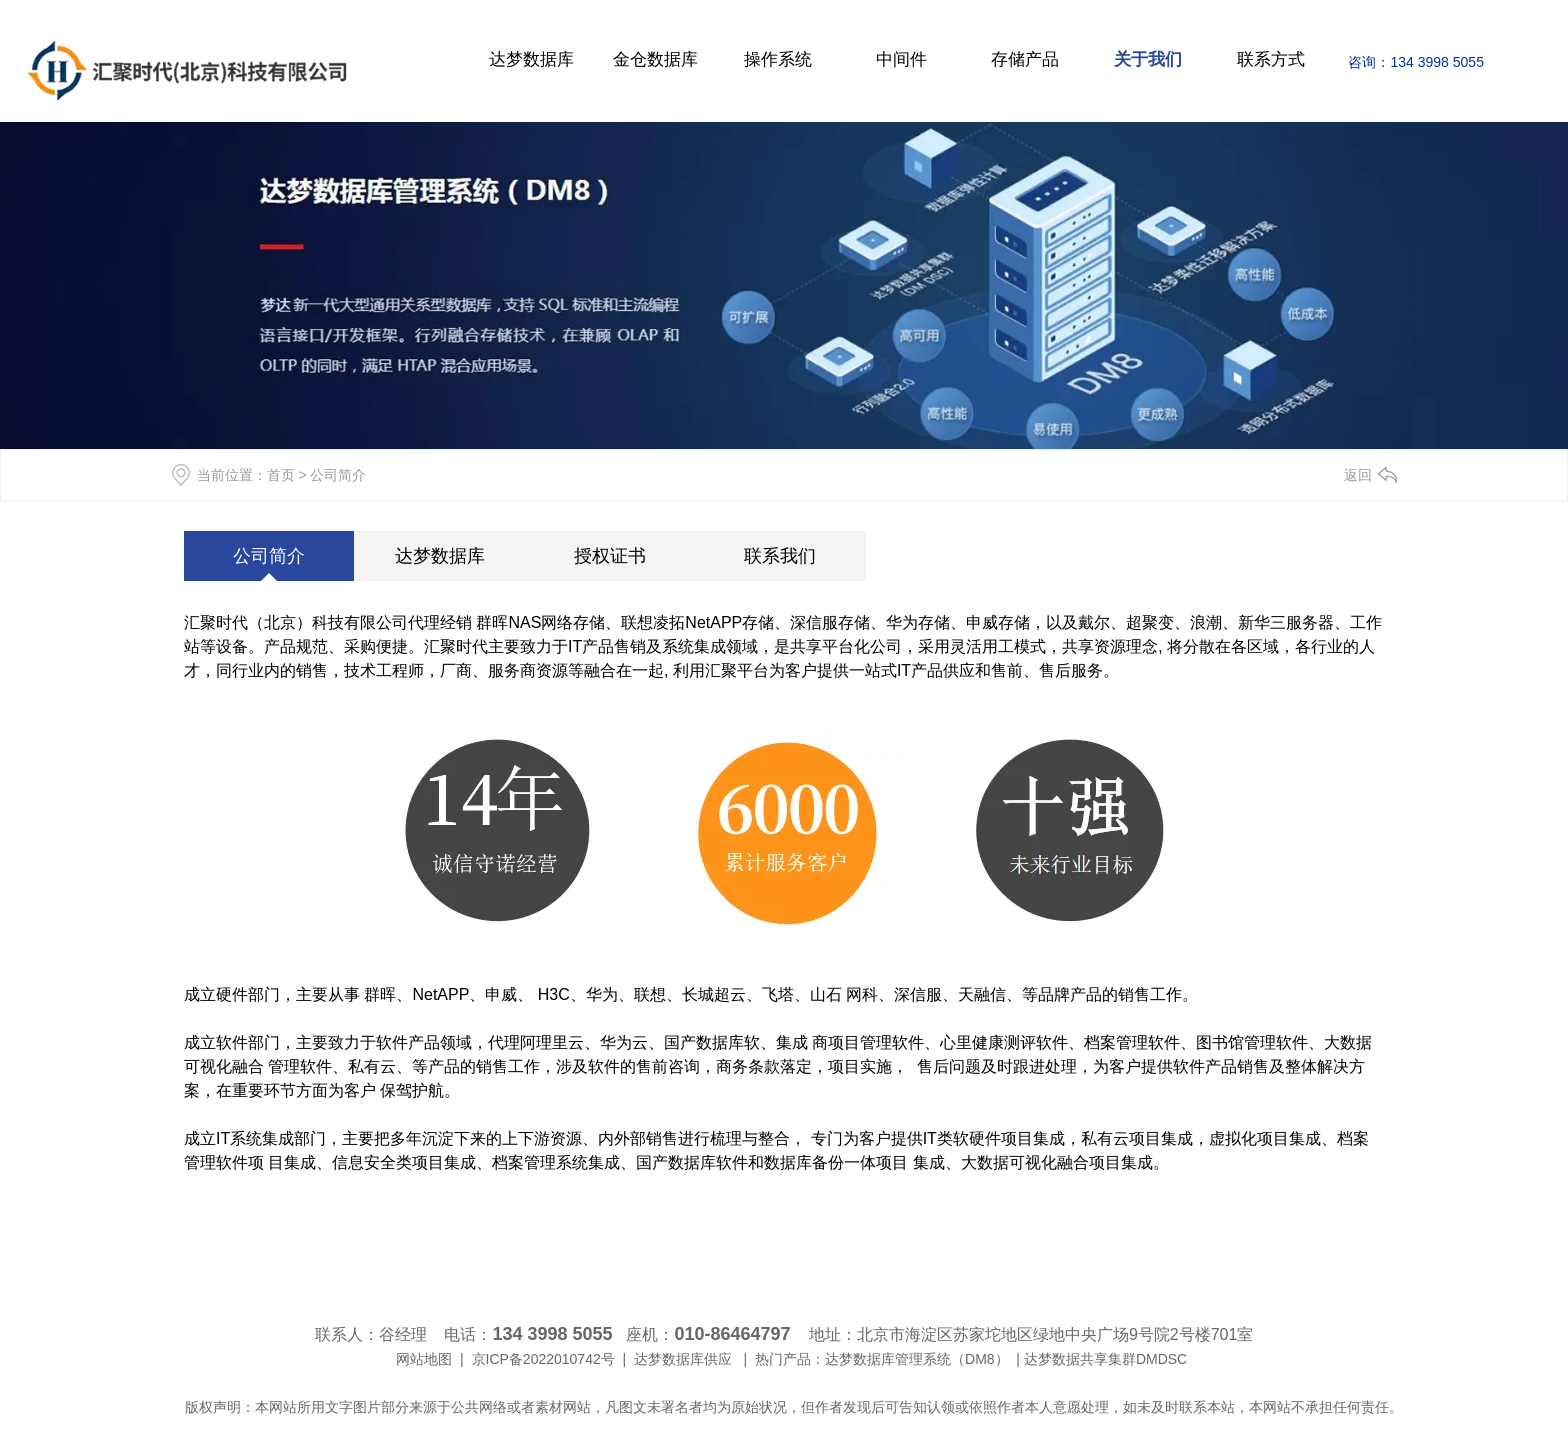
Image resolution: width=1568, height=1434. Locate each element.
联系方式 (1271, 59)
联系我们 (780, 556)
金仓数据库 (655, 59)
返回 (1358, 475)
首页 (281, 475)
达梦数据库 (531, 59)
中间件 (901, 59)
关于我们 (1148, 59)
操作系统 (778, 59)
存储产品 (1025, 59)
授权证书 (610, 556)
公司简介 (269, 556)
